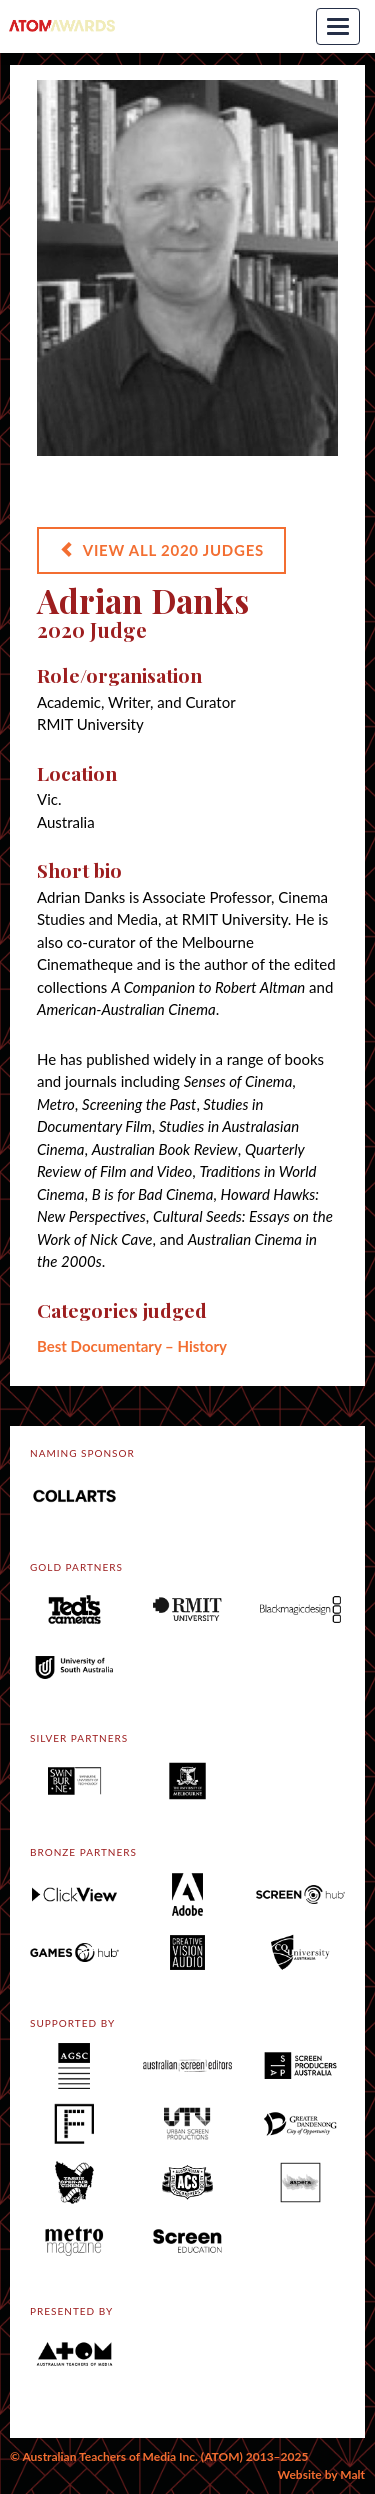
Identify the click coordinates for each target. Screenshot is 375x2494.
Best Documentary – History (132, 1346)
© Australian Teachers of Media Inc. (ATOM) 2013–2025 (159, 2456)
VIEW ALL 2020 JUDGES (161, 550)
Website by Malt (321, 2474)
